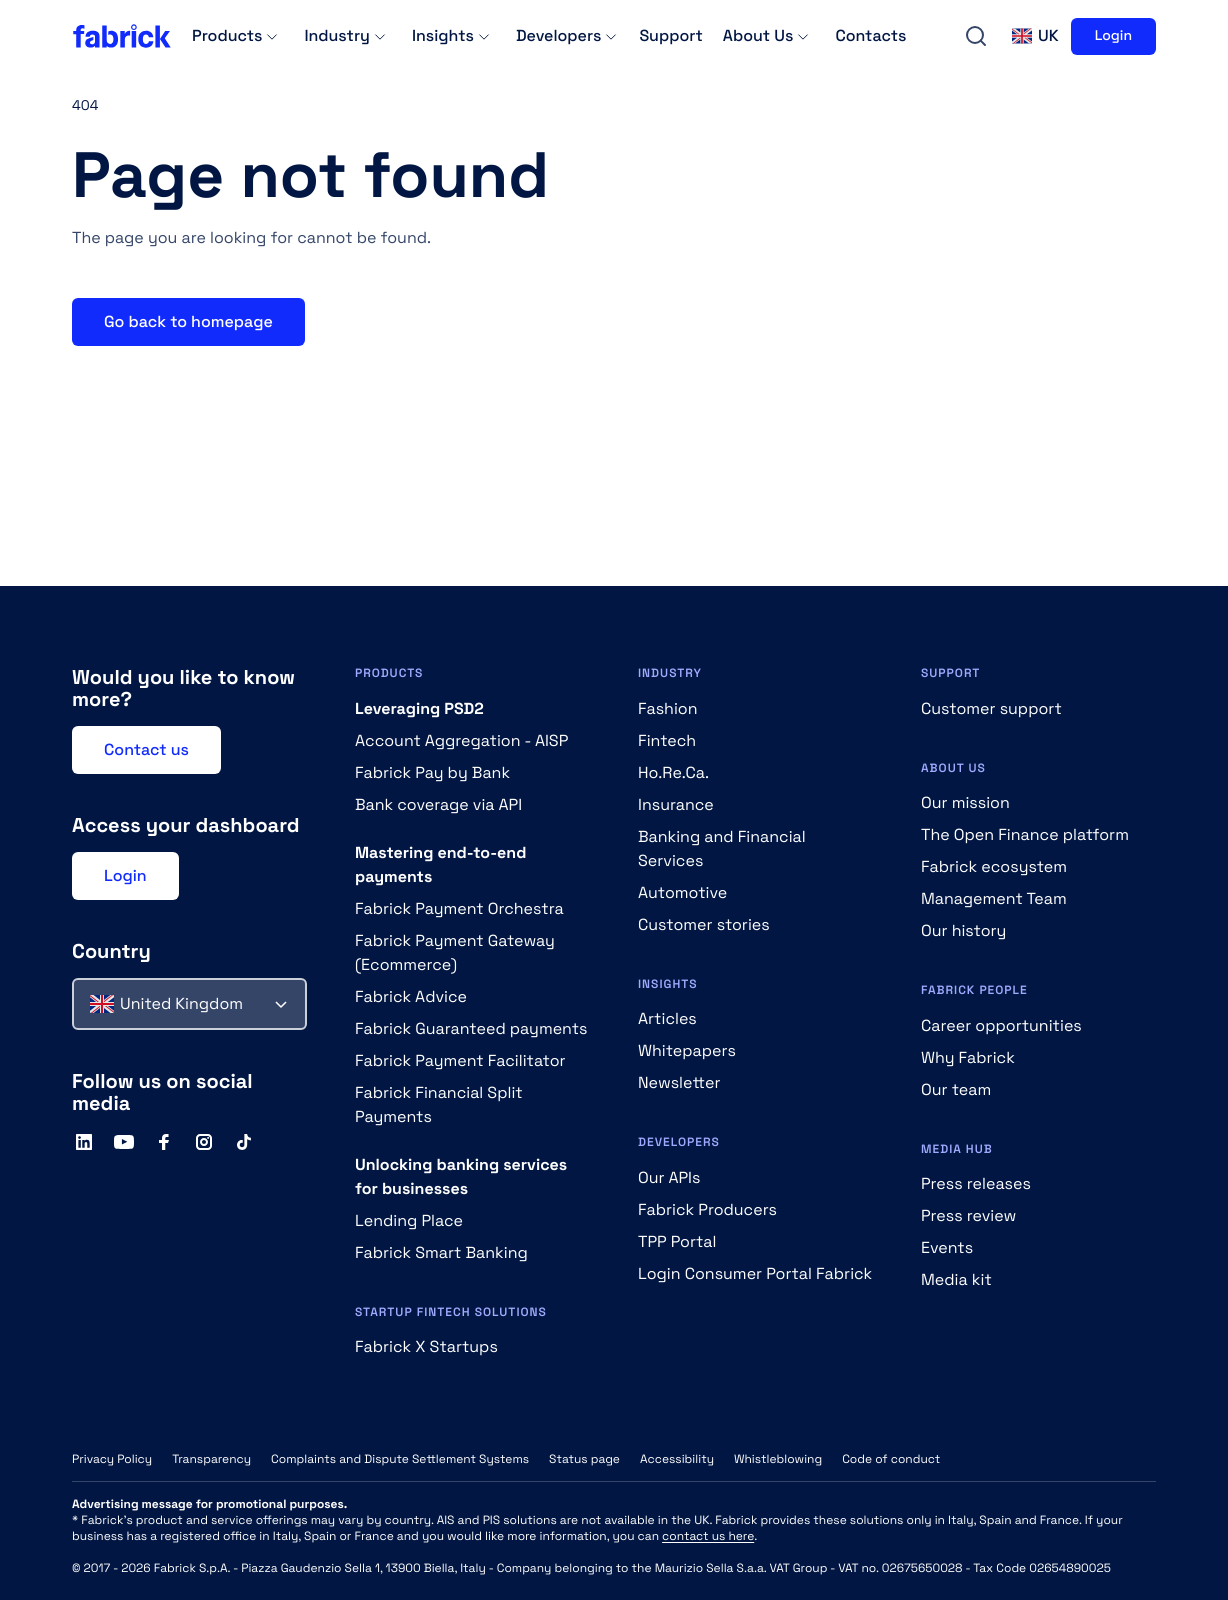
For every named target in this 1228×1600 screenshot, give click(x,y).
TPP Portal (677, 1241)
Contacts (870, 35)
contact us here (708, 1536)
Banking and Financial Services (722, 848)
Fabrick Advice (411, 996)
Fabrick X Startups (426, 1346)
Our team (956, 1089)
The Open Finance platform (1025, 834)
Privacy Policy (112, 1459)
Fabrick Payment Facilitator (460, 1060)
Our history (963, 930)
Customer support (991, 708)
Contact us (146, 749)
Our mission (965, 802)
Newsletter (679, 1082)
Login (1113, 36)
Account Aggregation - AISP (461, 740)
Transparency (211, 1459)
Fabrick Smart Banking (441, 1252)
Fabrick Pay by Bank (432, 772)
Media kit (956, 1279)
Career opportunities (1001, 1025)
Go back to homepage (188, 321)
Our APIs (669, 1177)
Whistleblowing (778, 1459)
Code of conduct (891, 1459)
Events (947, 1247)
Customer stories (704, 924)
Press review (968, 1215)
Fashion (668, 708)
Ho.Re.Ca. (673, 772)
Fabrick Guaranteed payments (471, 1028)
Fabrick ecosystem (994, 866)
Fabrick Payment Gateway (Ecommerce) (455, 952)
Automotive (682, 892)
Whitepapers (687, 1050)
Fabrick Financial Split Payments (439, 1104)
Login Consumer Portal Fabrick (755, 1273)
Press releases (976, 1183)
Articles (667, 1018)
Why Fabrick (968, 1057)
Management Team (994, 898)
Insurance (676, 804)
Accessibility (677, 1459)
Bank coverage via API (438, 804)
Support (670, 35)
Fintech (667, 740)
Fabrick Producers (707, 1209)
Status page (584, 1459)
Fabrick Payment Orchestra (459, 908)
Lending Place (409, 1220)
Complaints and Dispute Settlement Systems (400, 1459)
